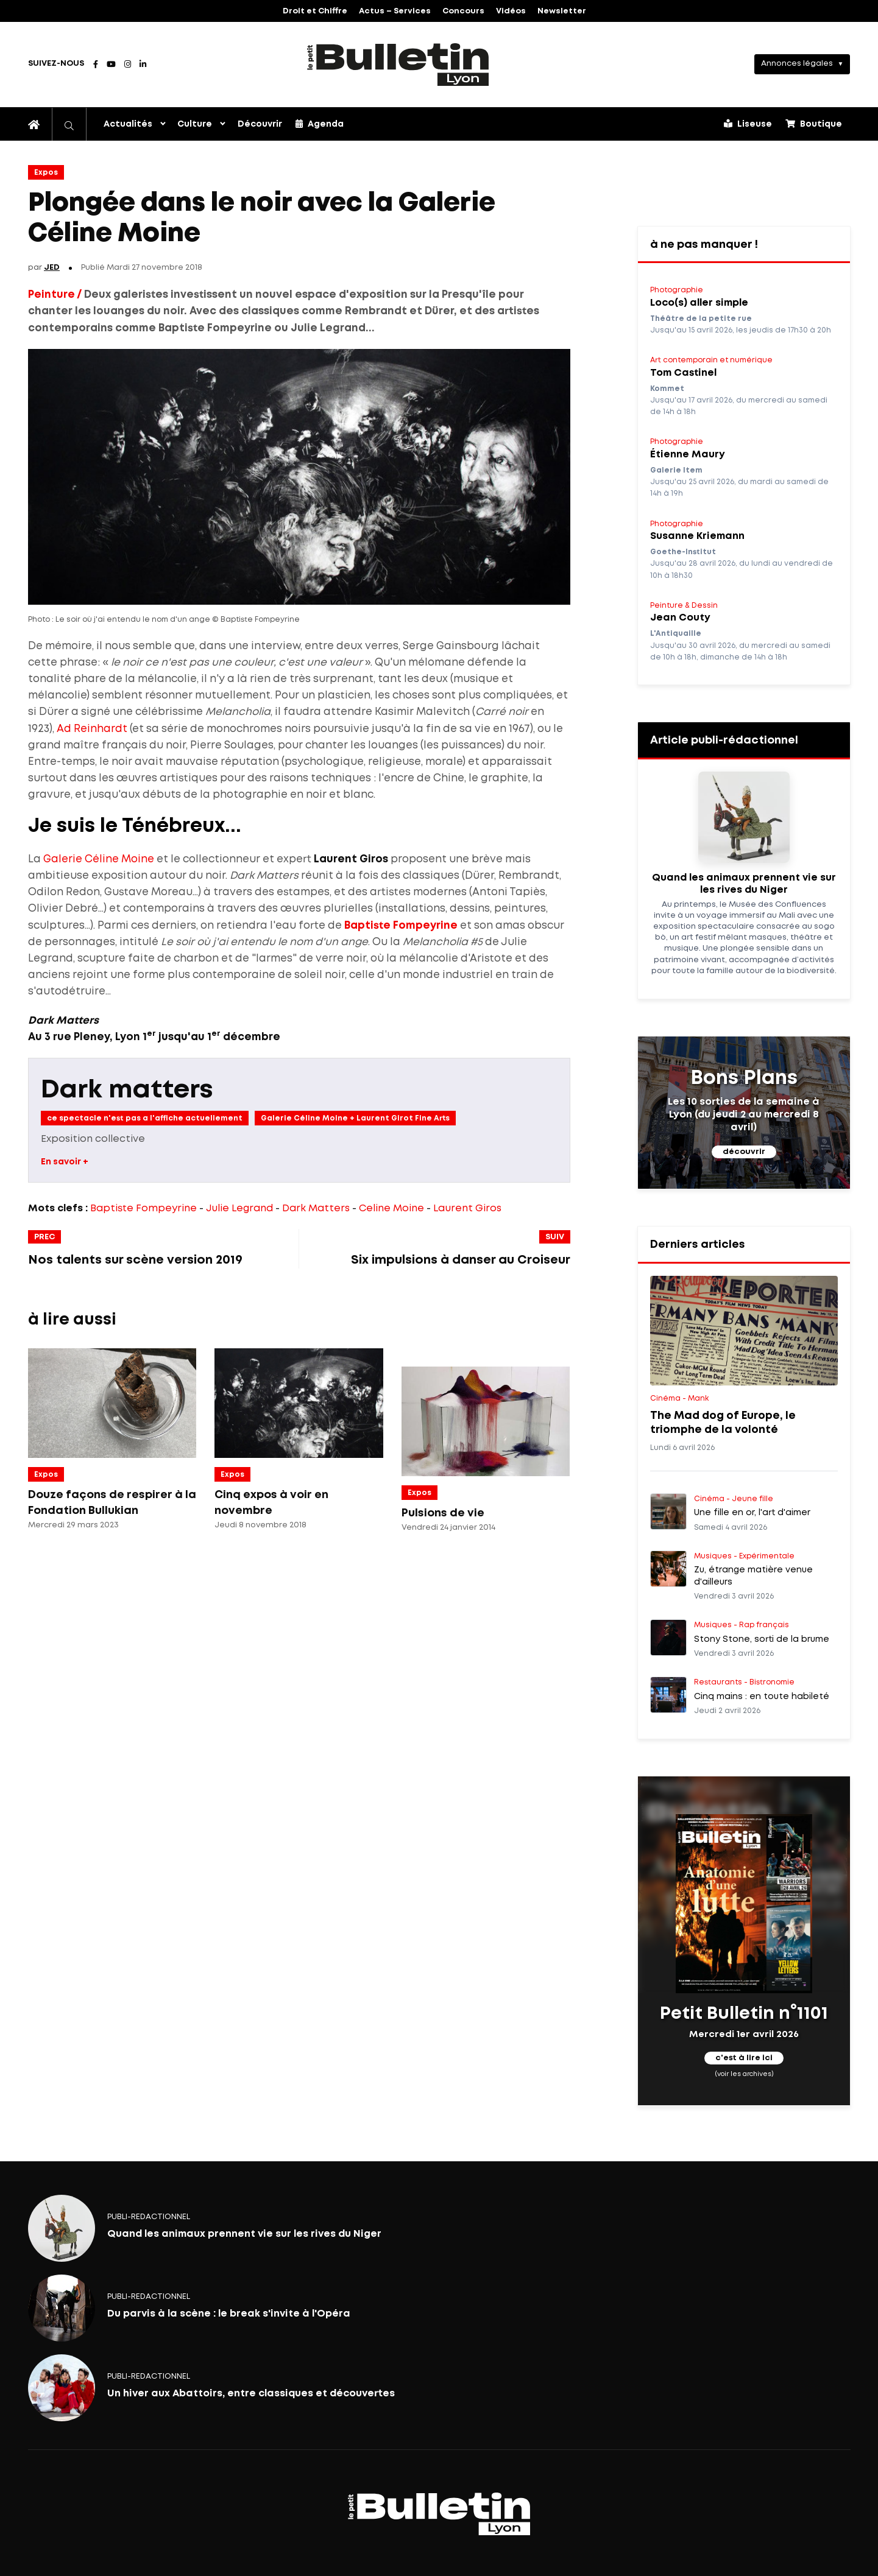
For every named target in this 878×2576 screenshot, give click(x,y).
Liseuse (748, 123)
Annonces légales (797, 63)
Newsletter (561, 11)
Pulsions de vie (443, 1513)
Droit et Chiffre (315, 11)
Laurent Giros (467, 1208)
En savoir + (64, 1162)
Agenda (320, 123)
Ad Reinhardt (92, 729)
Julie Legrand (239, 1208)
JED (52, 267)
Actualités (128, 124)
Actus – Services (395, 11)
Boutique (813, 123)
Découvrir (260, 124)
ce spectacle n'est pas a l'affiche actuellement (145, 1118)
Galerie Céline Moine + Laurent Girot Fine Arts (355, 1118)
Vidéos (511, 11)
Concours (463, 11)
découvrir (744, 1152)
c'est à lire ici (744, 2058)
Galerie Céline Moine (98, 859)
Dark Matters (316, 1208)
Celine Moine (391, 1208)
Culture (194, 124)
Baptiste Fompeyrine (401, 926)
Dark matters (127, 1090)
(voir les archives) (743, 2074)
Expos (46, 172)
